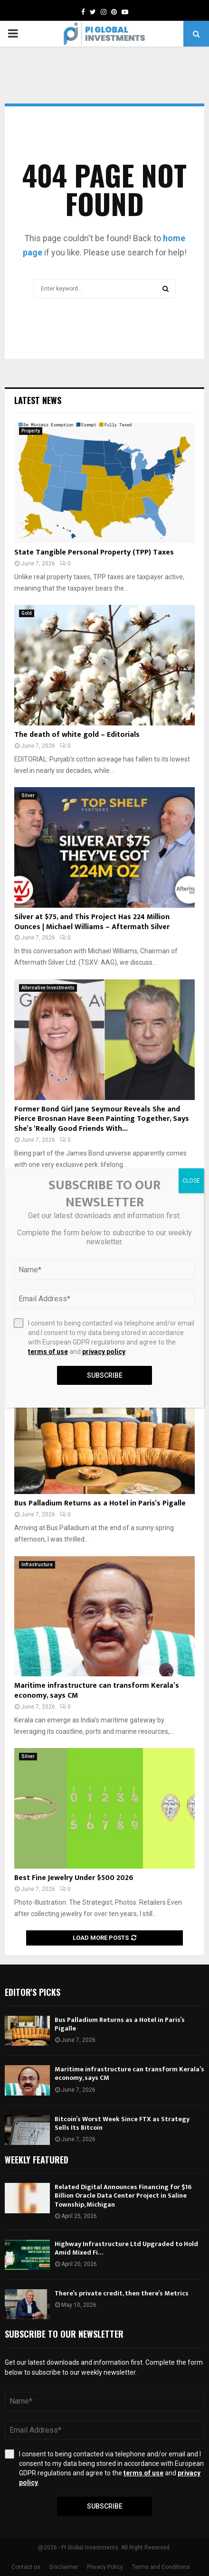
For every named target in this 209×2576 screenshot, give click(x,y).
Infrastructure (37, 1564)
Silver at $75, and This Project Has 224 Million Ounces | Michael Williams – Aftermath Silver (92, 922)
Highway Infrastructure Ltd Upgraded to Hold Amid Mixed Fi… (126, 2248)
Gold (26, 613)
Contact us (25, 2567)
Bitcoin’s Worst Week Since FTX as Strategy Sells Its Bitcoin (122, 2123)
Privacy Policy (105, 2567)
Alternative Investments (48, 987)
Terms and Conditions (161, 2567)
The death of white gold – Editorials (77, 734)
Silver (28, 795)
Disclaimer (63, 2567)
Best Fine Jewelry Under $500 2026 (73, 1877)
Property (30, 430)
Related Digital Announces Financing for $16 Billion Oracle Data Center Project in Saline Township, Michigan (123, 2195)
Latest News (37, 400)
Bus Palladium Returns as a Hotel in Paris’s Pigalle (100, 1503)
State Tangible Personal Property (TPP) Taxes (94, 552)
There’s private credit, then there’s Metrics (122, 2293)
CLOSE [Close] (191, 1180)
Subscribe (105, 2506)
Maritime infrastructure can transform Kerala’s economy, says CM (96, 1690)
